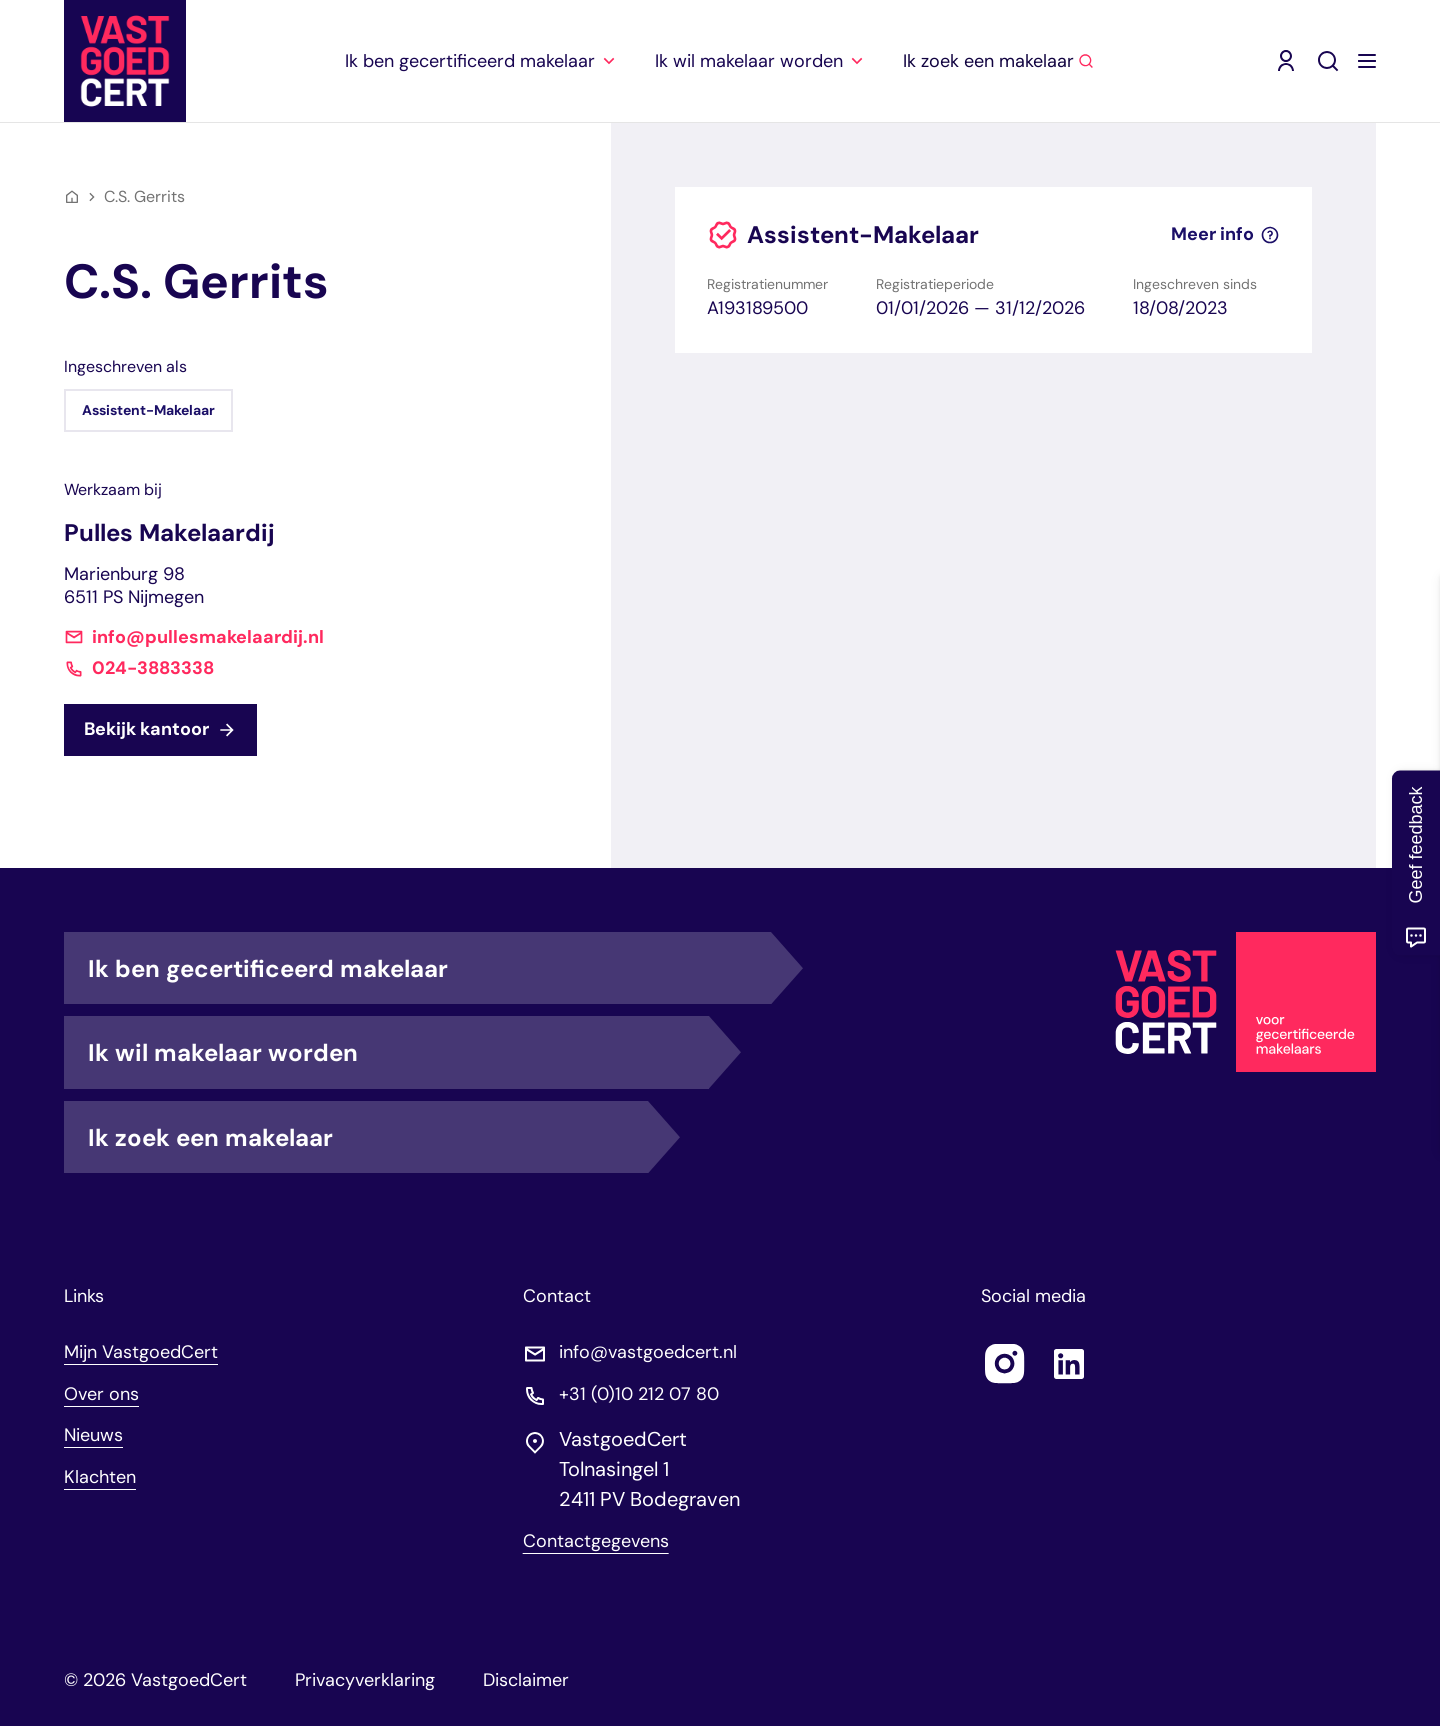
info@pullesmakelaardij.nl (208, 637)
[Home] (72, 197)
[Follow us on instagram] (1005, 1364)
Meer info (1225, 234)
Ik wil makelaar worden (398, 1052)
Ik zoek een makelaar (368, 1137)
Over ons (101, 1394)
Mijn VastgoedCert (141, 1352)
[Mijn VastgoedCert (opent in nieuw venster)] (1286, 61)
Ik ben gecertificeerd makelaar (429, 968)
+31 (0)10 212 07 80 (639, 1394)
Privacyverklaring (365, 1680)
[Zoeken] (1328, 61)
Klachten (100, 1477)
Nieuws (93, 1435)
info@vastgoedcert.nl (648, 1352)
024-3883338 (153, 668)
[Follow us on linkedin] (1069, 1364)
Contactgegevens (596, 1541)
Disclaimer (526, 1680)
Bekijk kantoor (160, 729)
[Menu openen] (1367, 61)
